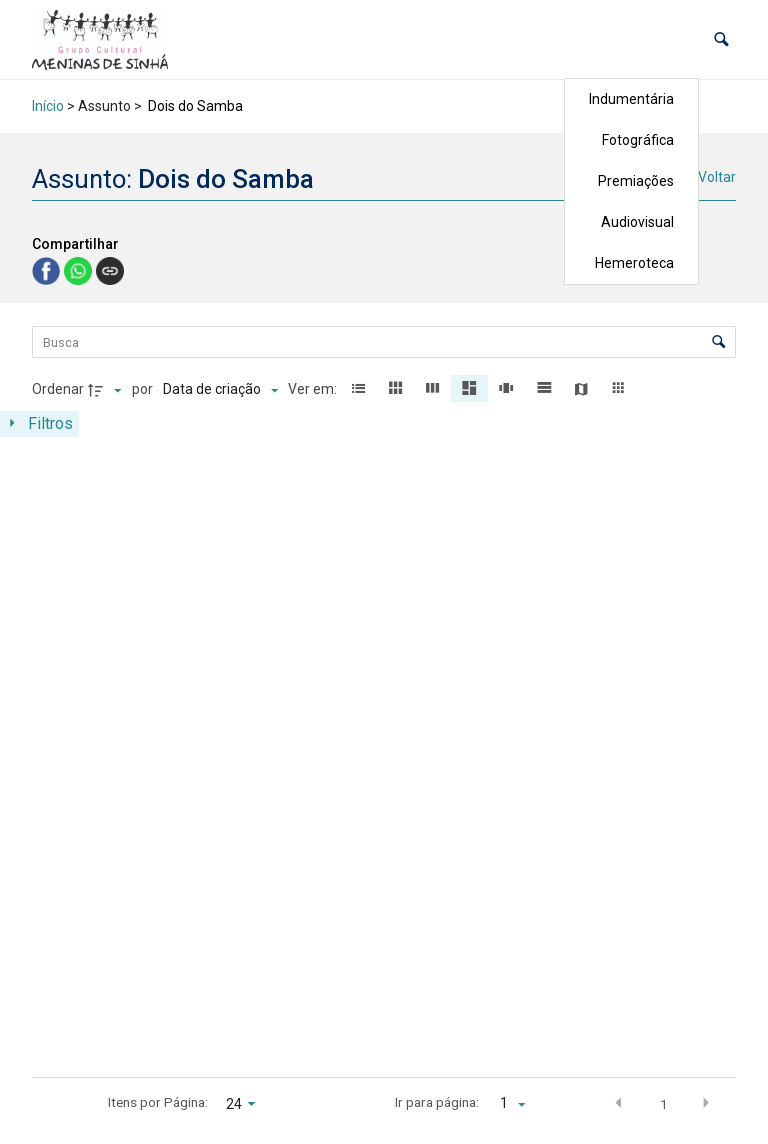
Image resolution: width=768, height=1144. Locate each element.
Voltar (717, 177)
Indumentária (631, 99)
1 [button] (664, 1104)
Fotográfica (638, 140)
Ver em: (314, 389)
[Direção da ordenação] (107, 390)
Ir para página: (437, 1102)
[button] (721, 39)
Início (48, 106)
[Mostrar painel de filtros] (39, 424)
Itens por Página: (158, 1102)
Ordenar (58, 389)
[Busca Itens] (384, 342)
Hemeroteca (634, 263)
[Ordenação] (220, 390)
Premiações (636, 181)
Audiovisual (637, 222)
